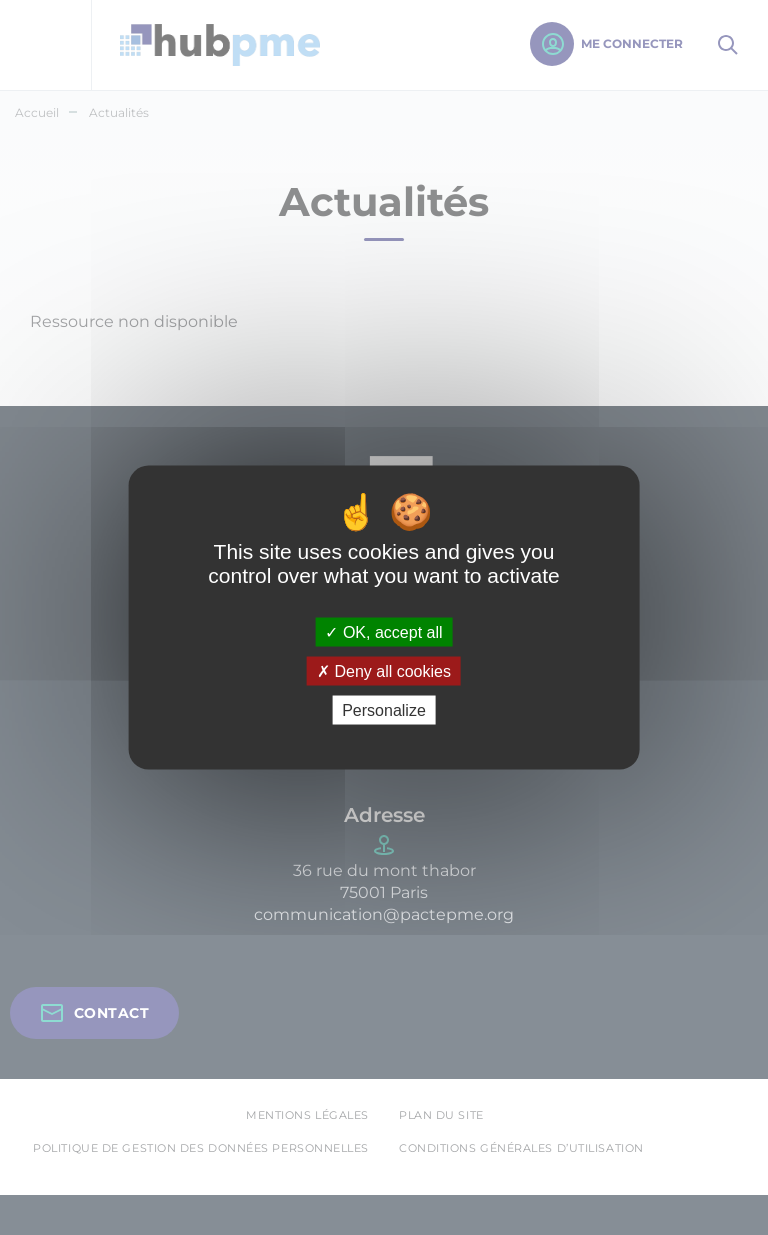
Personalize (384, 710)
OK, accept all (383, 631)
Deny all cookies (384, 671)
